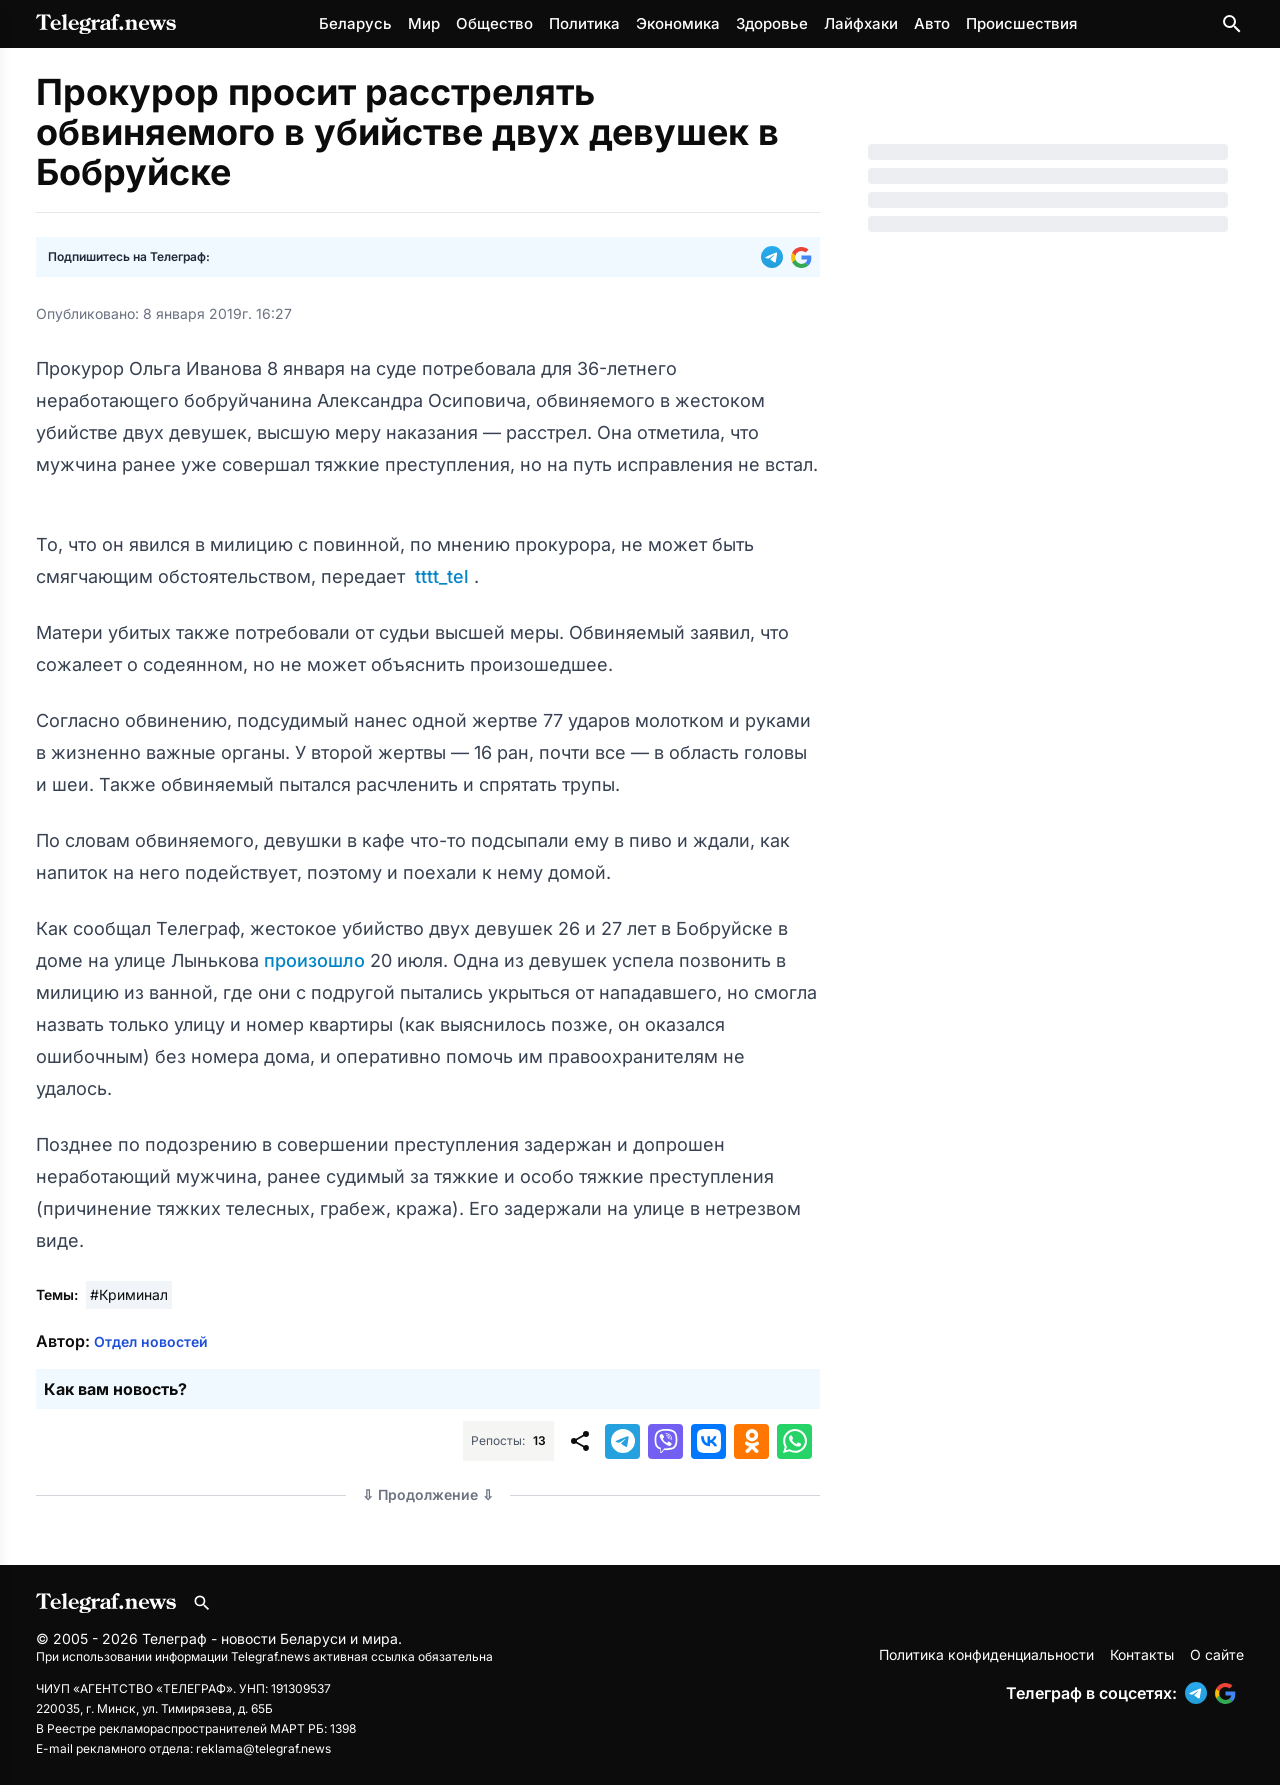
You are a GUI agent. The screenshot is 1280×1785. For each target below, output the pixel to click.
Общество (494, 23)
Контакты (1142, 1654)
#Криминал (129, 1294)
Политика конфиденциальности (986, 1654)
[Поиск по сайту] (1232, 24)
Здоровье (772, 23)
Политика (584, 23)
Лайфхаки (861, 23)
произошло (317, 960)
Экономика (678, 23)
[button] (776, 257)
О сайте (1217, 1654)
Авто (932, 23)
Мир (424, 23)
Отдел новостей (151, 1341)
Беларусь (355, 23)
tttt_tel (442, 576)
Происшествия (1021, 23)
